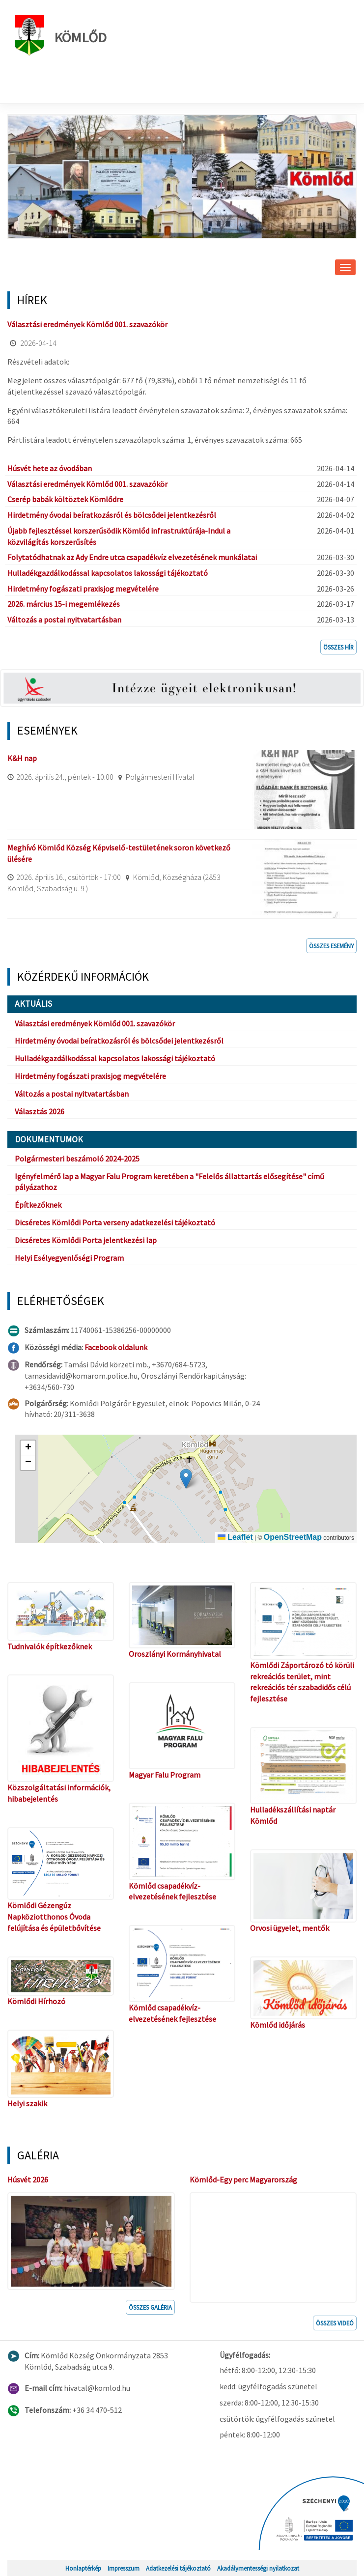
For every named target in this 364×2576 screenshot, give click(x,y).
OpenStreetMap (293, 1537)
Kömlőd (61, 35)
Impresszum (124, 2568)
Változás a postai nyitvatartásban (64, 619)
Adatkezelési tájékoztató (178, 2568)
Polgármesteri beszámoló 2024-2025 (77, 1158)
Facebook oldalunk (115, 1347)
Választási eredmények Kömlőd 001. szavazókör (87, 324)
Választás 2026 (39, 1111)
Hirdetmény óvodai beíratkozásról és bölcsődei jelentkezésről (111, 515)
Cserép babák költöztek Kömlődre (65, 499)
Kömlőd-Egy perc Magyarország (243, 2179)
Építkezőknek (38, 1205)
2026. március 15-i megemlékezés (63, 604)
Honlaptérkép (83, 2568)
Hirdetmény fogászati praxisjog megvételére (83, 589)
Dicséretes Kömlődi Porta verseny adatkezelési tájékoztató (115, 1222)
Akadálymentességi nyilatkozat (258, 2568)
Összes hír (338, 647)
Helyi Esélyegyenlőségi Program (69, 1258)
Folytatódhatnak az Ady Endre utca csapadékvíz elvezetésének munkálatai (132, 557)
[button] (186, 1479)
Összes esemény (331, 946)
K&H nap (22, 758)
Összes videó (335, 2323)
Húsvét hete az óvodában (49, 468)
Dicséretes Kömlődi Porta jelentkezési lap (86, 1240)
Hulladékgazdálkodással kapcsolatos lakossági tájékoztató (107, 573)
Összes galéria (150, 2307)
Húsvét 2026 (27, 2179)
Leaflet (235, 1537)
